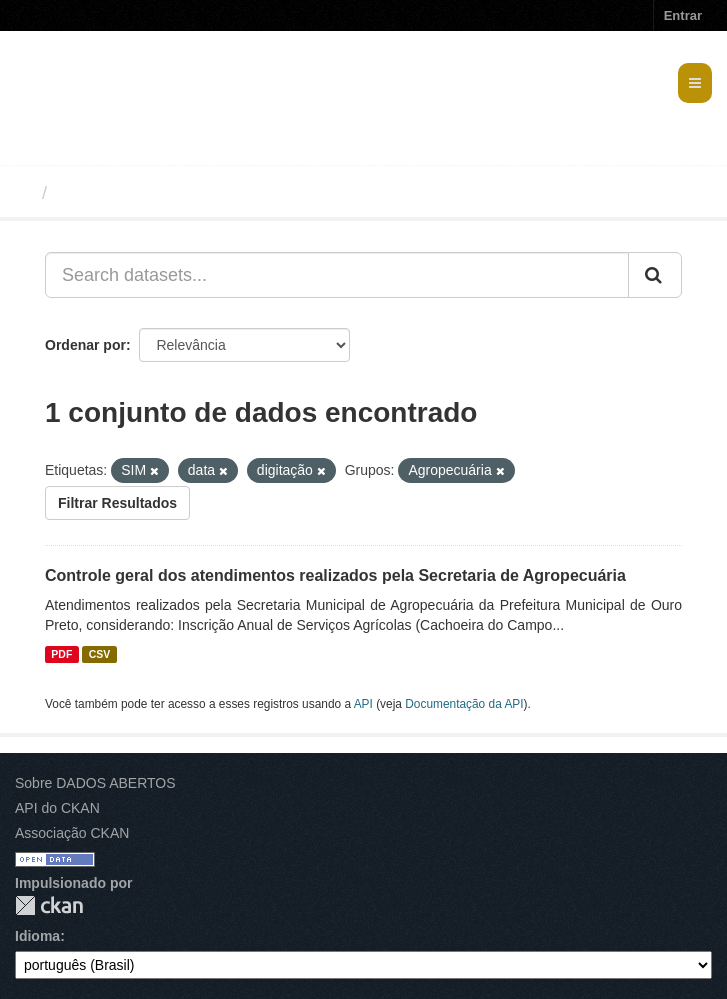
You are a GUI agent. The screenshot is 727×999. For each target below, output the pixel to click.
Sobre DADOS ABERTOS (95, 783)
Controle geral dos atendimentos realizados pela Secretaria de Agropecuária (335, 575)
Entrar (683, 15)
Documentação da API (464, 704)
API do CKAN (57, 808)
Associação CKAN (72, 833)
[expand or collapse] (695, 83)
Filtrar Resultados (117, 503)
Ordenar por (85, 345)
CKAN (49, 905)
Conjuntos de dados (143, 193)
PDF (61, 654)
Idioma (37, 936)
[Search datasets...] (337, 275)
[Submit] (655, 275)
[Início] (23, 193)
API (363, 704)
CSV (100, 654)
